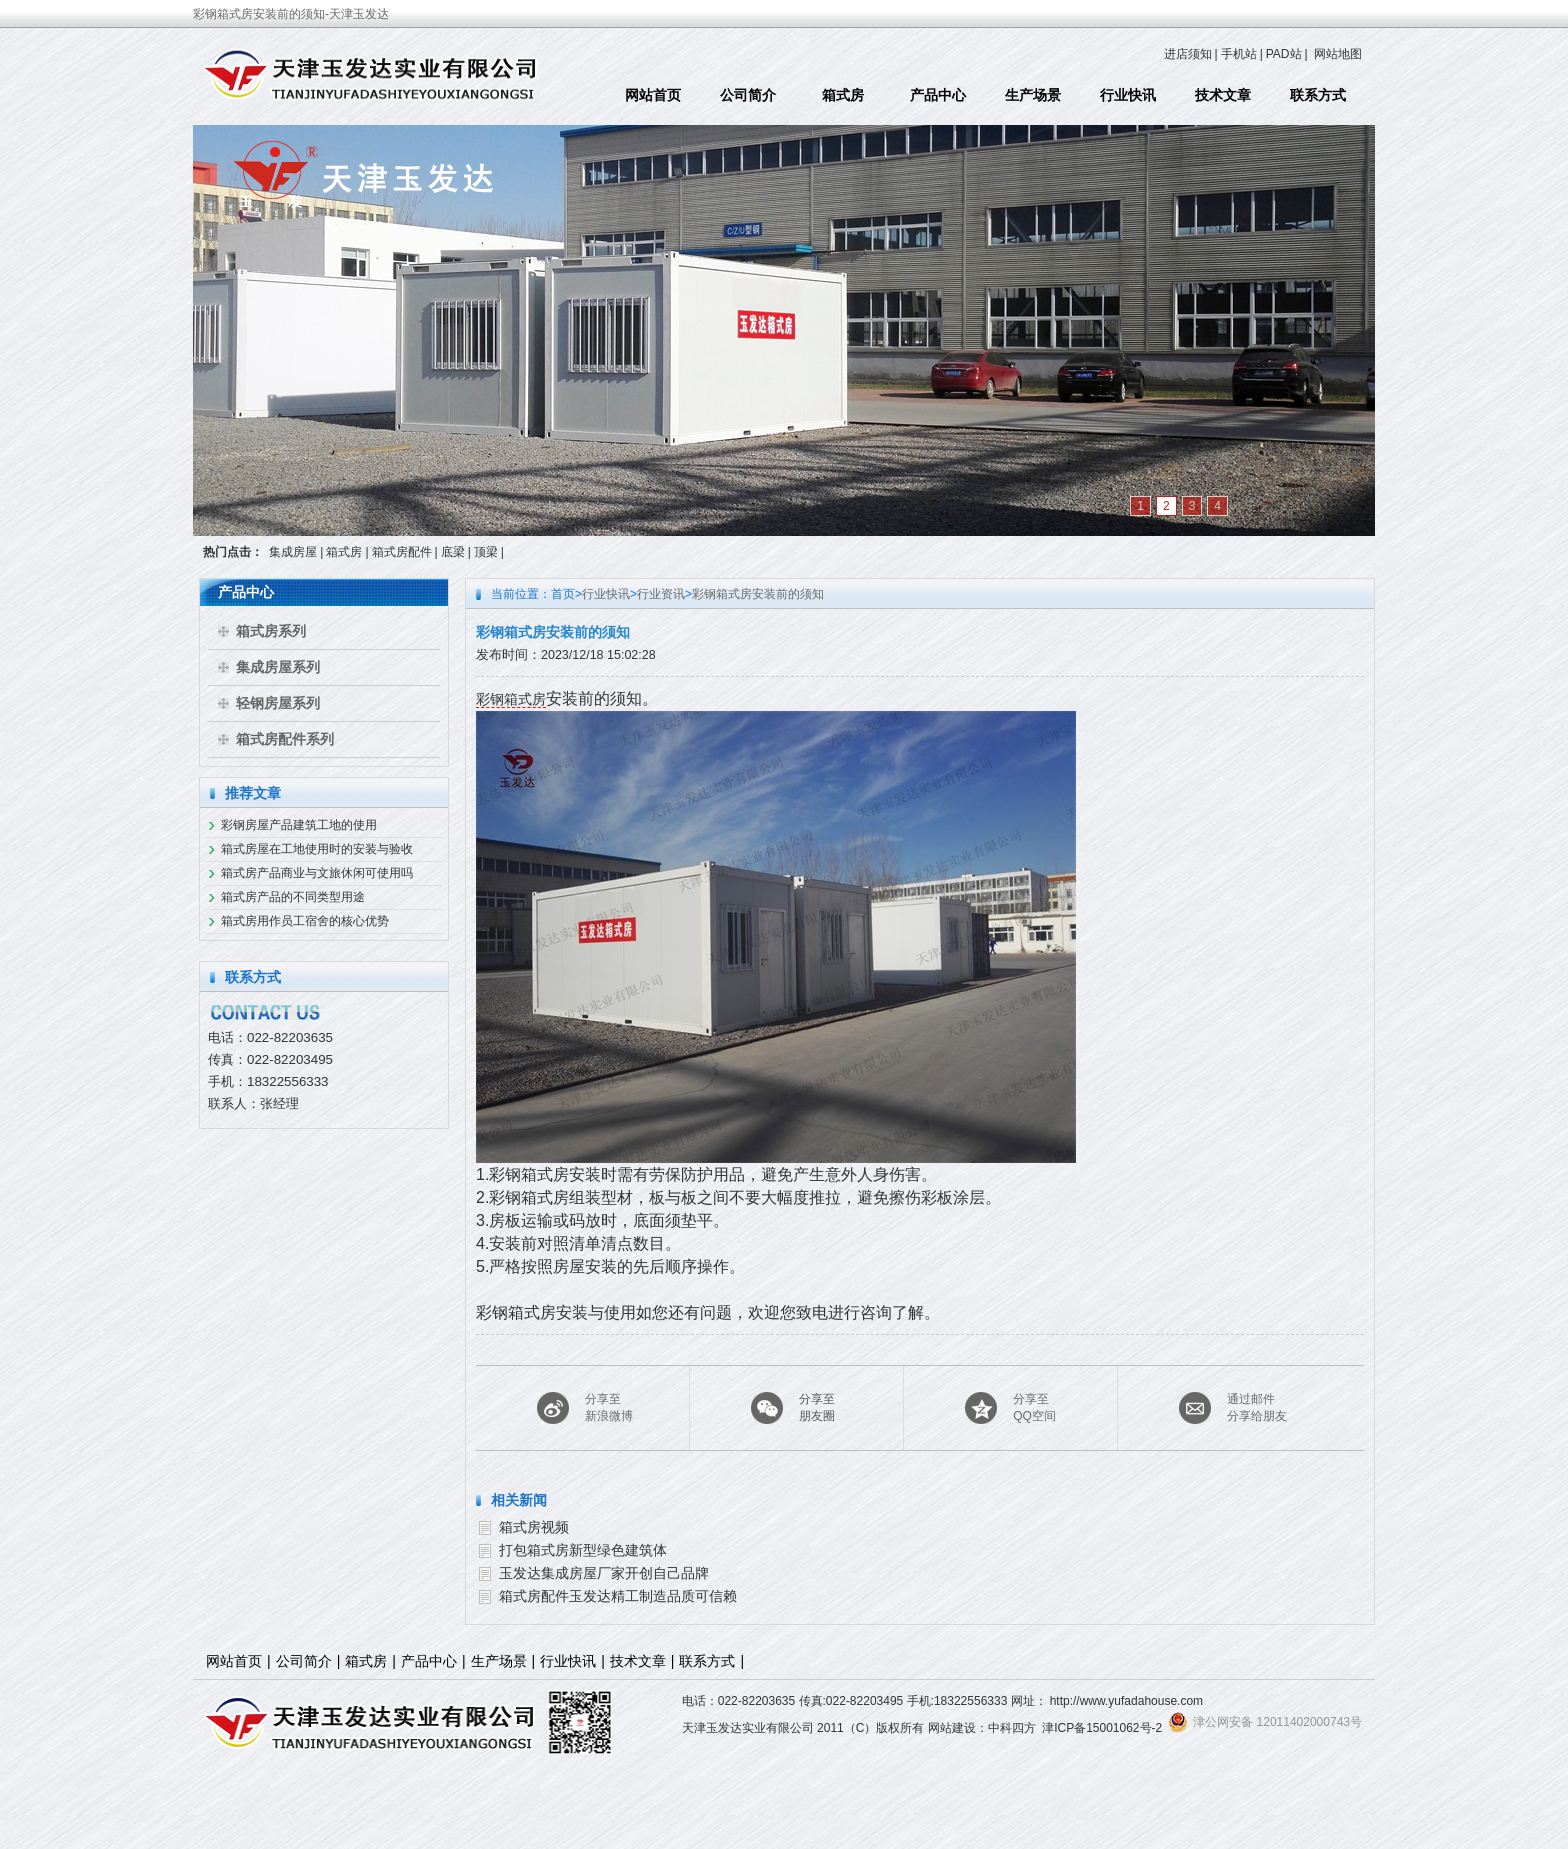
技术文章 (1223, 95)
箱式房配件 (402, 552)
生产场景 (1033, 95)
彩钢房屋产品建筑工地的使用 (299, 825)
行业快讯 (1128, 95)
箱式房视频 (534, 1527)
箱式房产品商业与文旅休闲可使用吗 (317, 873)
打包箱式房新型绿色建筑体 (583, 1550)
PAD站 (1284, 54)
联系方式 (1318, 95)
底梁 (453, 552)
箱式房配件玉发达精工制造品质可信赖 (618, 1596)
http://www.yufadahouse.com (1126, 1701)
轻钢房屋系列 (278, 703)
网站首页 (653, 95)
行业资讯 (661, 594)
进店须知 (1188, 54)
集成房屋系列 (278, 667)
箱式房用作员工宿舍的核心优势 (305, 921)
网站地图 (1338, 54)
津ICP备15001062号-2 (1102, 1728)
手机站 (1239, 54)
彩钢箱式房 (511, 699)
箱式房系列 (271, 631)
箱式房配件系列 (285, 739)
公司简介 (748, 95)
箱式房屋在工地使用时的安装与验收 (317, 849)
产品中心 (938, 95)
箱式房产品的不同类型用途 (293, 897)
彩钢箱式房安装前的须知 (758, 594)
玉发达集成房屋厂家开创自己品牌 (604, 1573)
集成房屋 (293, 552)
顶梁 (486, 552)
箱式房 (843, 95)
